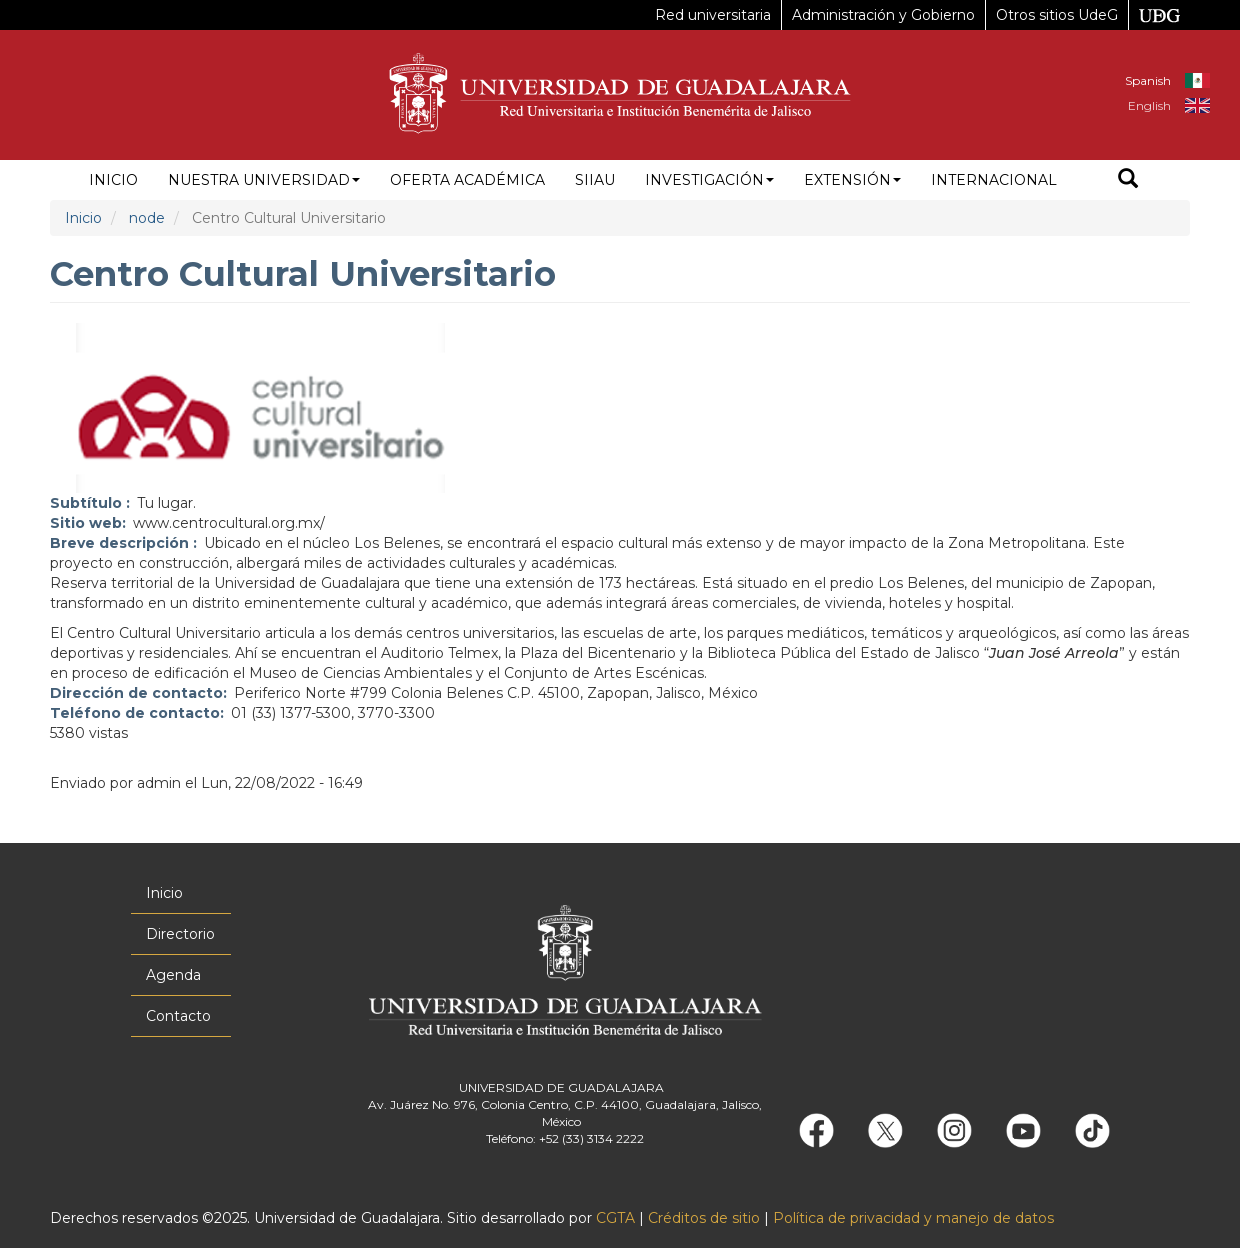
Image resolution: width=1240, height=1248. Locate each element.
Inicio (113, 180)
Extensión (852, 180)
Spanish (1148, 80)
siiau (595, 180)
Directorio (180, 934)
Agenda (173, 975)
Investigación (709, 180)
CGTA (615, 1218)
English (1149, 105)
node (147, 218)
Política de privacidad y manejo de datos (913, 1218)
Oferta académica (467, 180)
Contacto (178, 1016)
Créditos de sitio (704, 1218)
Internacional (994, 180)
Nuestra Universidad (264, 180)
